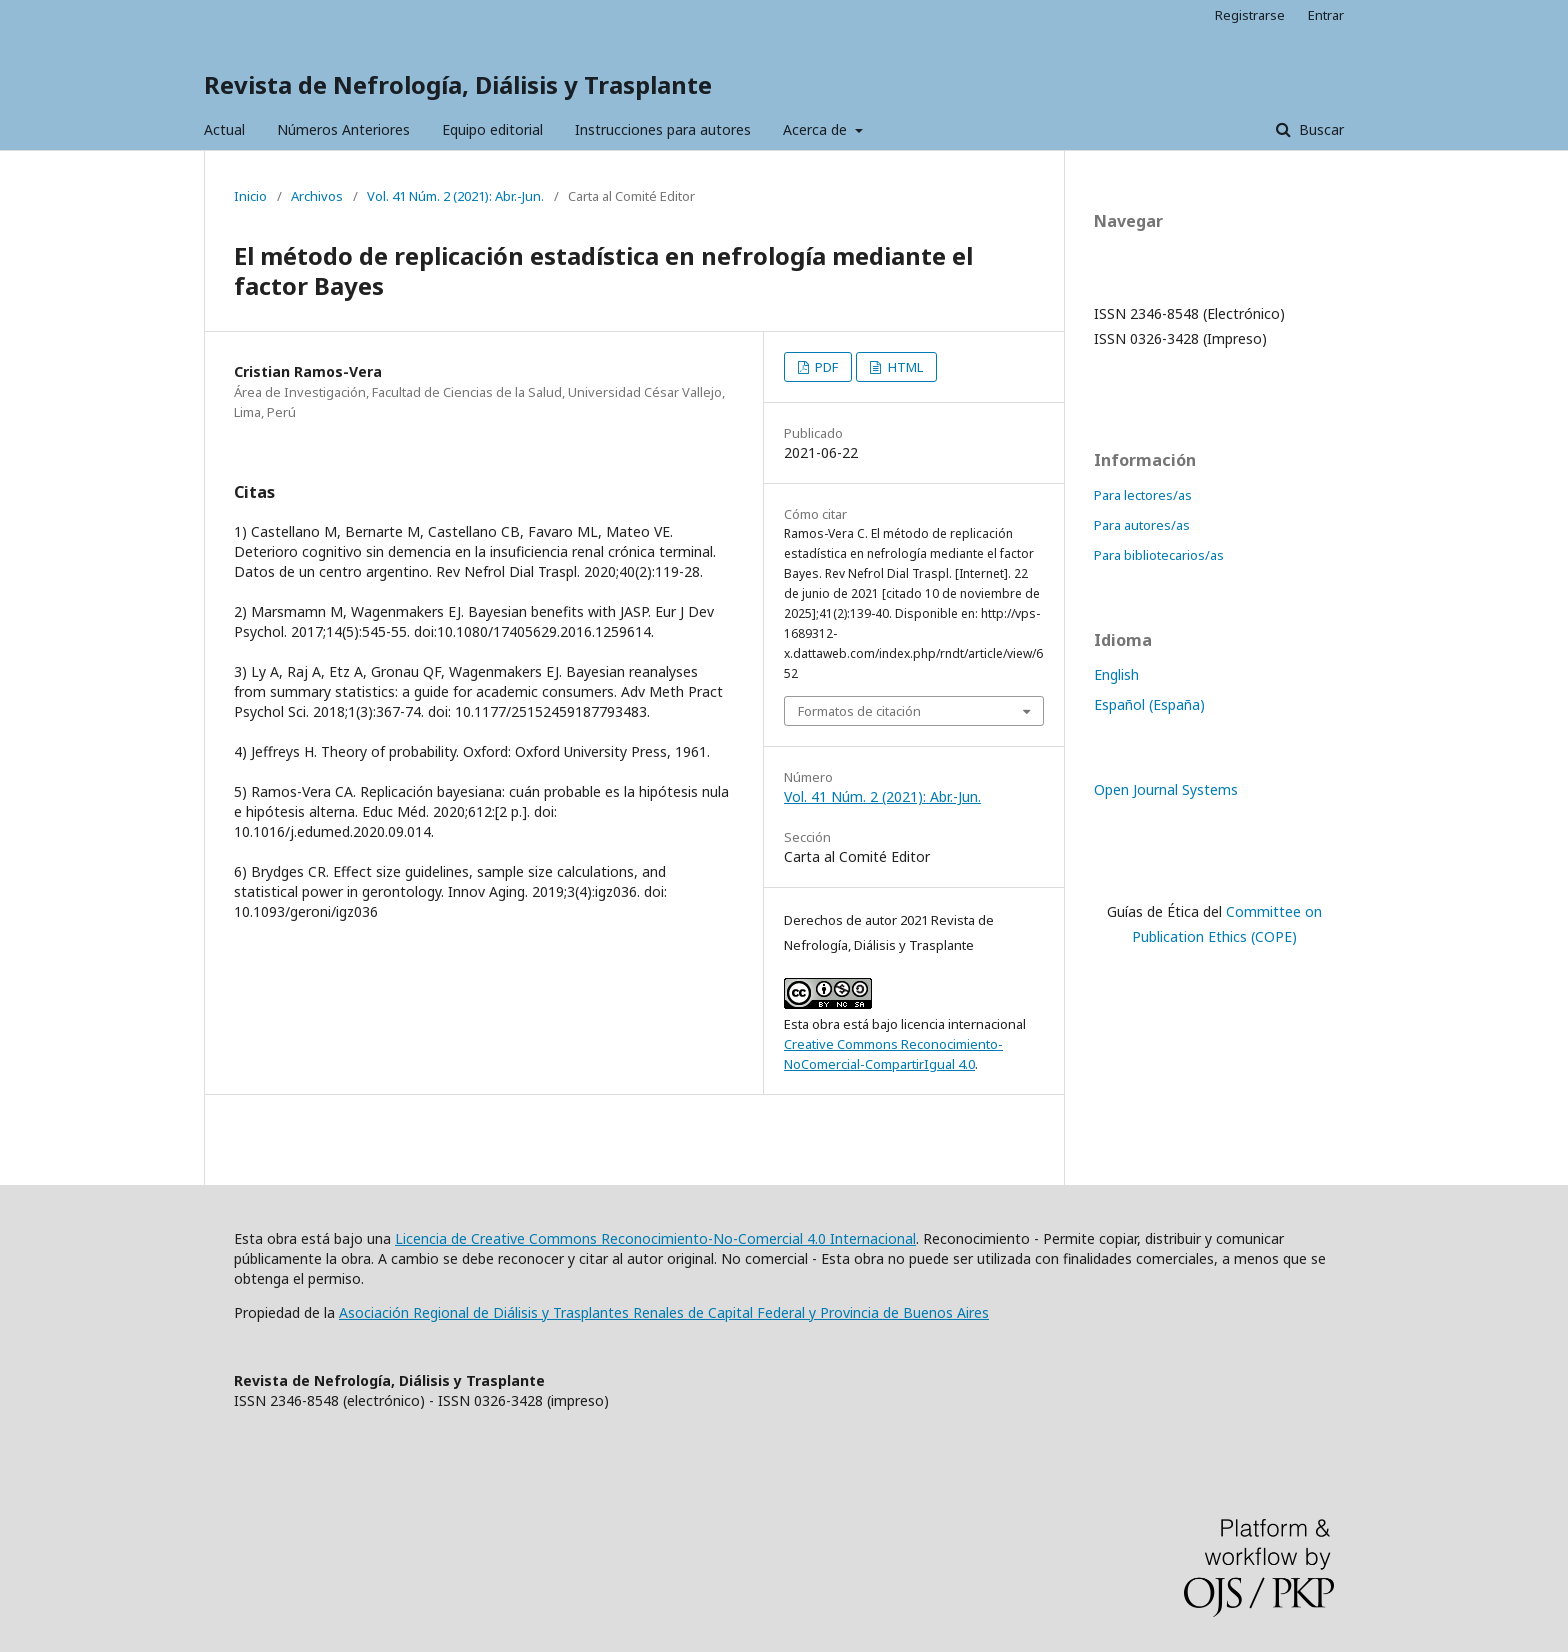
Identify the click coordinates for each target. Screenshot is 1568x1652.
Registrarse (1250, 15)
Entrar (1326, 15)
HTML (904, 367)
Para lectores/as (1143, 495)
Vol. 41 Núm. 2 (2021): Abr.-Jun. (455, 196)
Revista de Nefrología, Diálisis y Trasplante (458, 84)
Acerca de (817, 129)
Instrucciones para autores (663, 129)
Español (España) (1149, 704)
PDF (825, 367)
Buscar (1319, 129)
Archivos (317, 196)
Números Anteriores (343, 129)
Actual (224, 129)
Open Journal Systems (1166, 789)
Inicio (250, 196)
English (1116, 674)
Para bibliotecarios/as (1159, 555)
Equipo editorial (492, 129)
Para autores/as (1142, 525)
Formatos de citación (859, 711)
